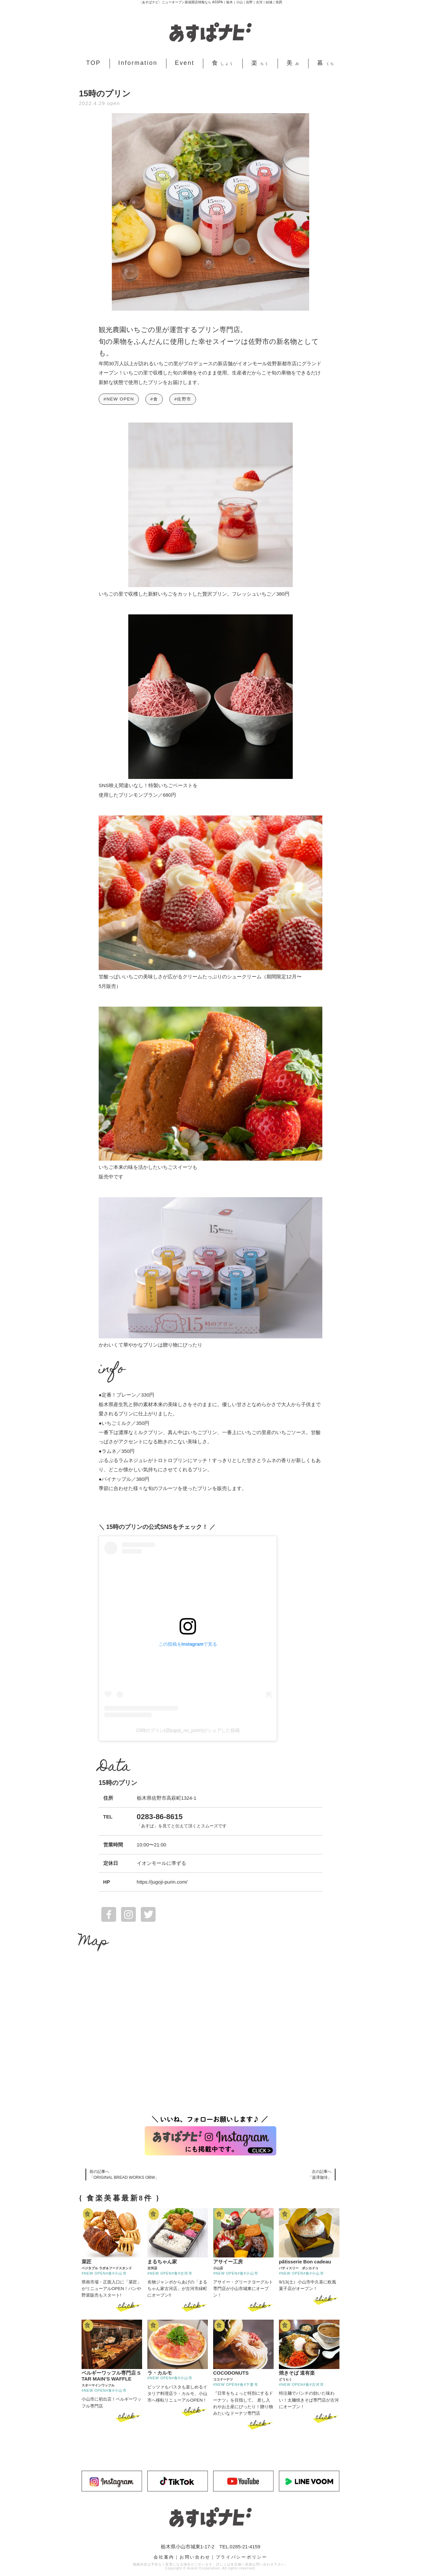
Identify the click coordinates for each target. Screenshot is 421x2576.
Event (184, 63)
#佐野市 (182, 399)
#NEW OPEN (119, 399)
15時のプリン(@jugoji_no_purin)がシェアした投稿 (188, 1730)
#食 (154, 399)
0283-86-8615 (160, 1817)
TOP (93, 63)
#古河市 (185, 2273)
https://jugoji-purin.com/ (162, 1882)
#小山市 (119, 2273)
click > (128, 2306)
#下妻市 (251, 2384)
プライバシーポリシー (241, 2556)
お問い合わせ (195, 2556)
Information (138, 63)
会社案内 (164, 2556)
